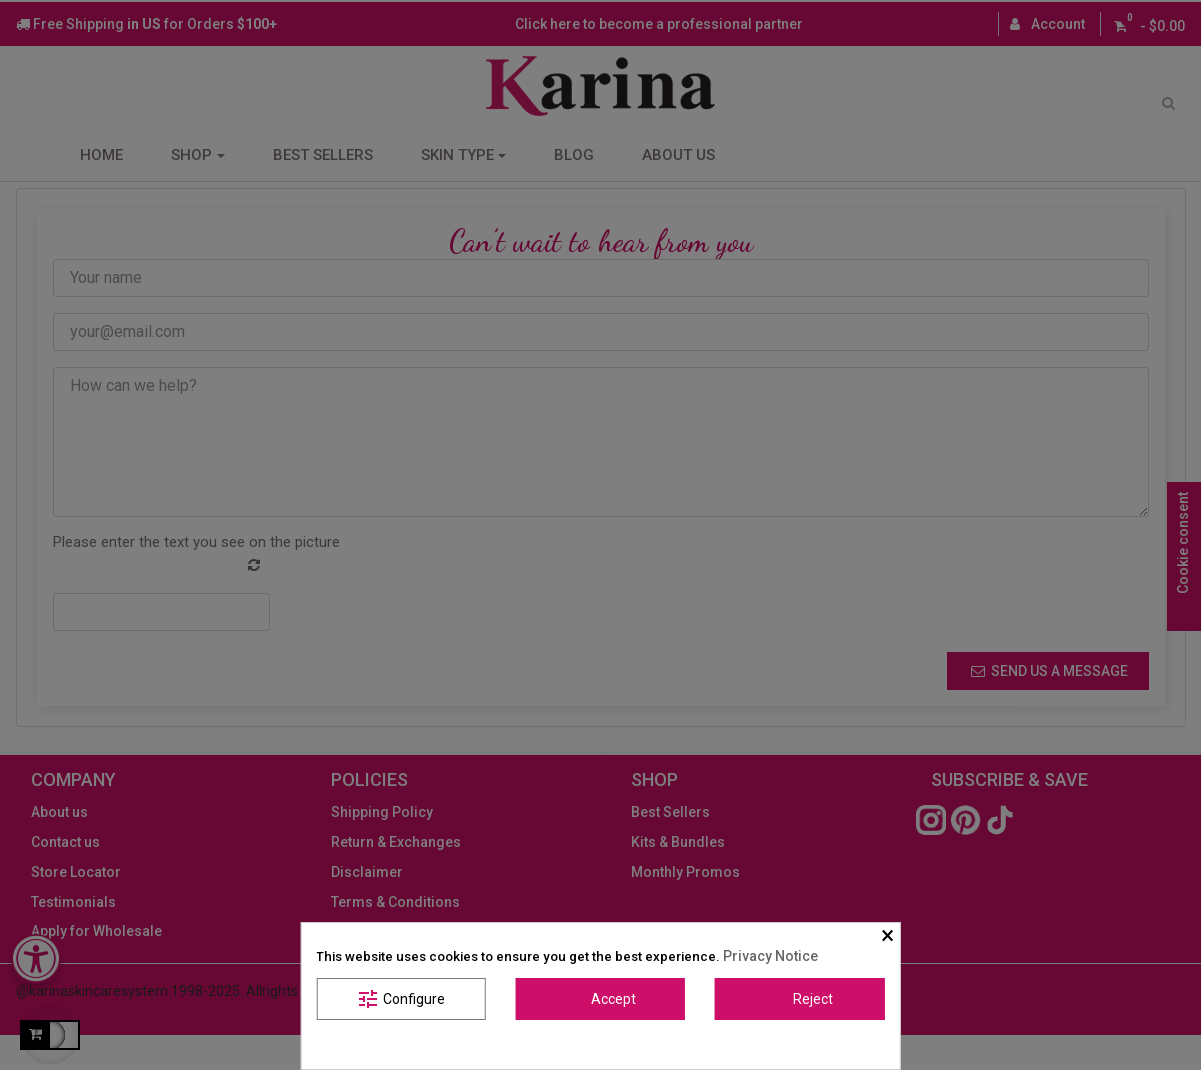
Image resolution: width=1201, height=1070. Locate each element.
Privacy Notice (770, 956)
